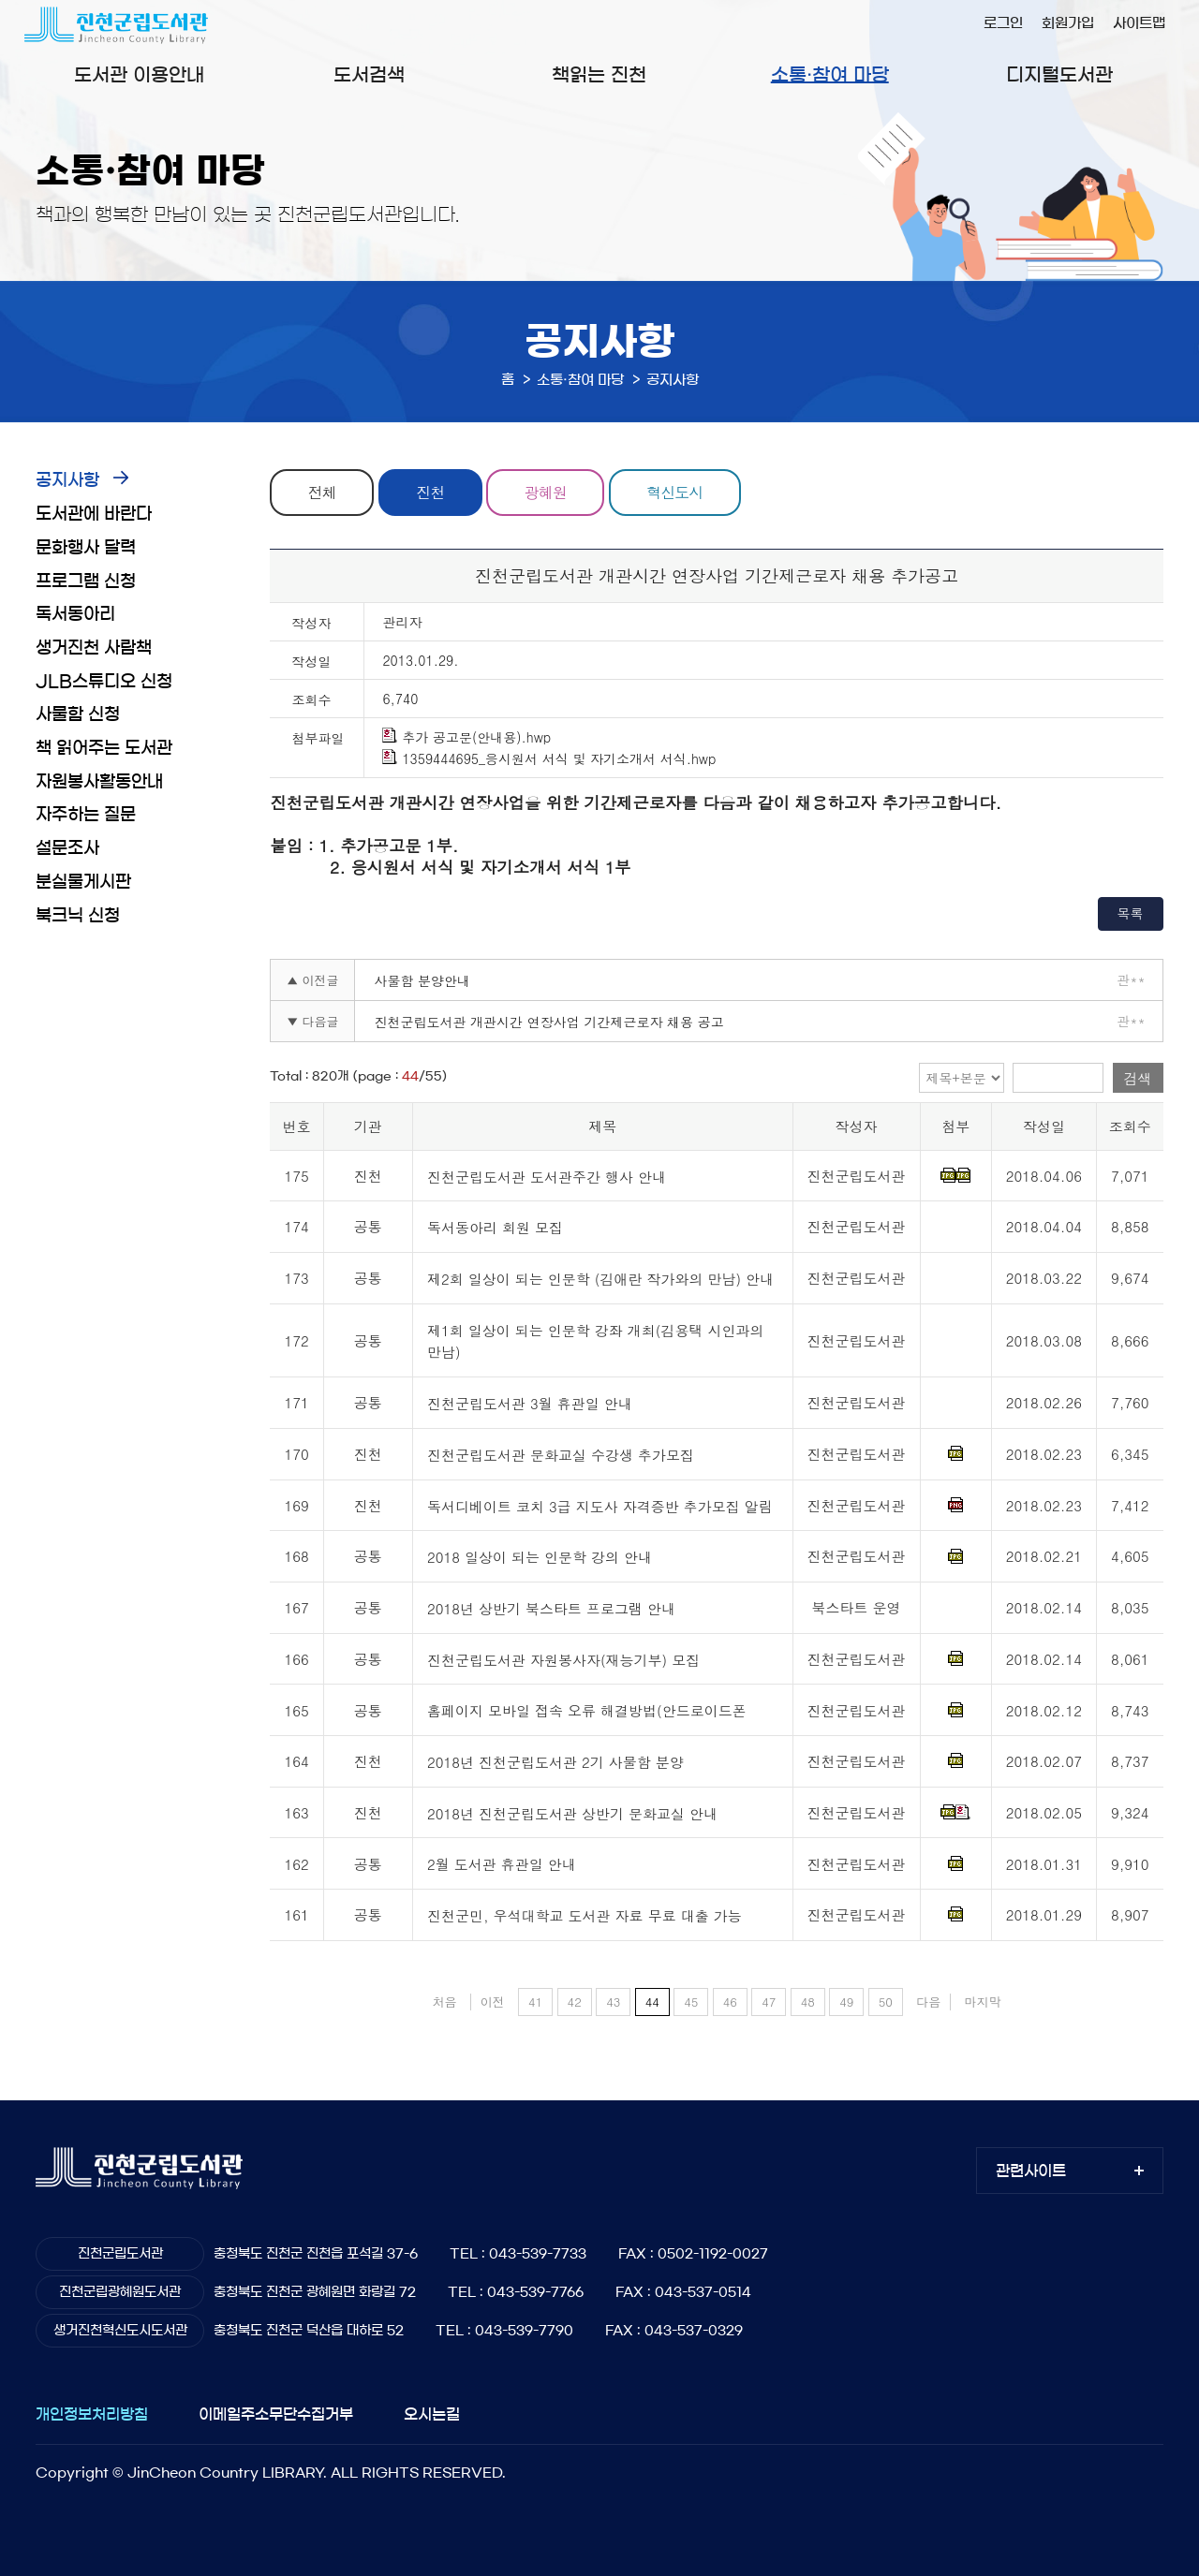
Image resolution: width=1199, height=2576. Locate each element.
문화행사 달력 (86, 547)
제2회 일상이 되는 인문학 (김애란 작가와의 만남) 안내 (600, 1278)
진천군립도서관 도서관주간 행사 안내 (546, 1176)
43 (613, 2001)
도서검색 (369, 75)
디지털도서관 (1059, 75)
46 (730, 2001)
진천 (430, 492)
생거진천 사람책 (94, 648)
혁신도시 (674, 492)
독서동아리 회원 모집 (495, 1228)
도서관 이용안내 (139, 75)
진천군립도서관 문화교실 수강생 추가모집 (560, 1455)
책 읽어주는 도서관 (104, 748)
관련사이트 (1031, 2170)
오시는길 (432, 2414)
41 (535, 2001)
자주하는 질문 (86, 814)
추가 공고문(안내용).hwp (466, 737)
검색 (1138, 1078)
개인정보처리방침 (92, 2414)
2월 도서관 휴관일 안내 (501, 1865)
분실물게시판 (83, 882)
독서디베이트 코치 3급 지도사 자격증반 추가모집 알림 (600, 1506)
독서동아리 (75, 614)
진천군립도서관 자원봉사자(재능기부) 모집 (563, 1660)
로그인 (1003, 23)
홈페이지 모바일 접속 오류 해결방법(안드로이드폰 (587, 1711)
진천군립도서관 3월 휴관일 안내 (529, 1403)
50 (886, 2001)
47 (769, 2001)
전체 (322, 492)
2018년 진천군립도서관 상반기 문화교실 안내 (572, 1813)
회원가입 (1068, 23)
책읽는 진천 (599, 75)
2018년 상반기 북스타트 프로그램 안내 (551, 1608)
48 (808, 2001)
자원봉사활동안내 (99, 781)
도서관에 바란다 (94, 514)
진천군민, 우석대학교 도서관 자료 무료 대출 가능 (584, 1915)
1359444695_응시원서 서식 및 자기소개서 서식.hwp (549, 758)
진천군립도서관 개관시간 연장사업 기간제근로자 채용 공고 (548, 1021)
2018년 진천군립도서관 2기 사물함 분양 (555, 1762)
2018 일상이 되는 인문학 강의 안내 (539, 1558)
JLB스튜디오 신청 (104, 681)
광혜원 (546, 492)
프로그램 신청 (86, 581)
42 (575, 2001)
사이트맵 (1139, 23)
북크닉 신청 (78, 915)
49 (846, 2001)
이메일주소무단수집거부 (276, 2414)
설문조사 (67, 848)
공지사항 (67, 480)
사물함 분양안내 (422, 980)
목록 (1131, 913)
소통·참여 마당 (830, 75)
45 (691, 2001)
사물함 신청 (78, 714)
